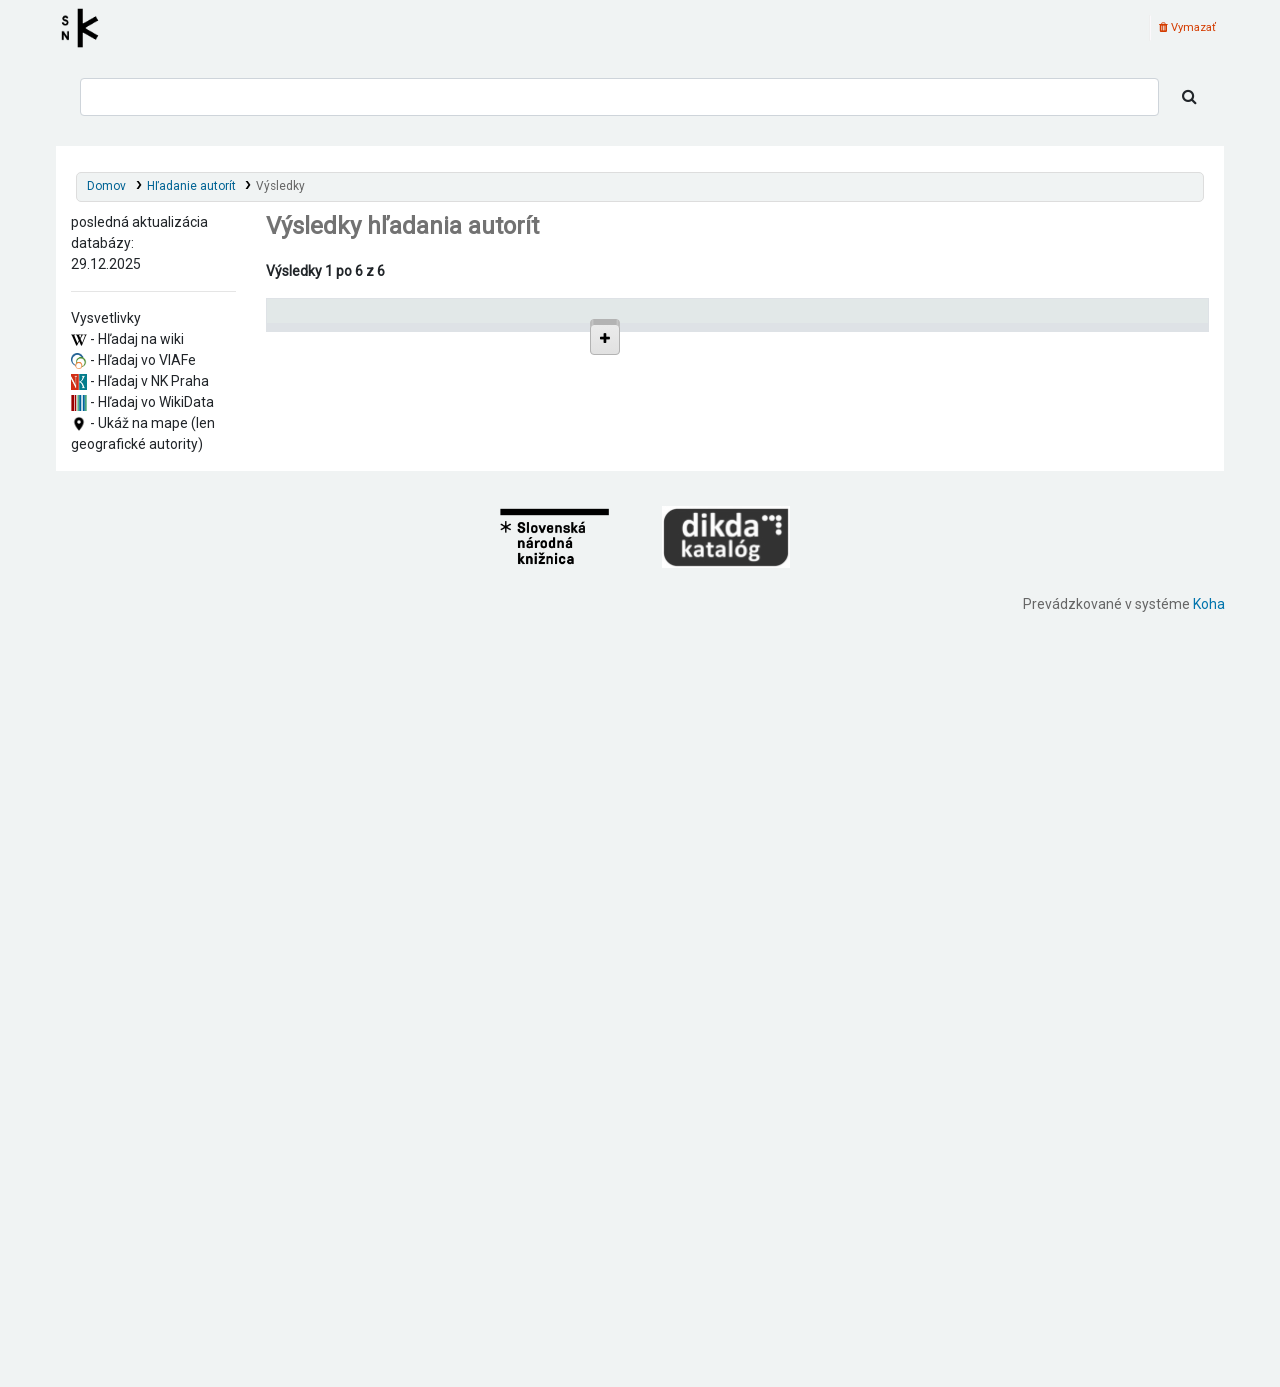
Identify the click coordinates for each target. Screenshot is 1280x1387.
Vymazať (1187, 27)
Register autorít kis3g (86, 28)
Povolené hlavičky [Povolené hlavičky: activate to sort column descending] (329, 319)
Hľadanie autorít (191, 186)
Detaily (740, 363)
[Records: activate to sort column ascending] (1133, 319)
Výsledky (280, 186)
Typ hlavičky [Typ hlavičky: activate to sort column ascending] (855, 319)
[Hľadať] (1189, 97)
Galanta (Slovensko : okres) (381, 745)
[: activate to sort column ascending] (759, 319)
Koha (1209, 1376)
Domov (106, 186)
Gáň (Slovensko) (350, 499)
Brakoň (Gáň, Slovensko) (373, 762)
